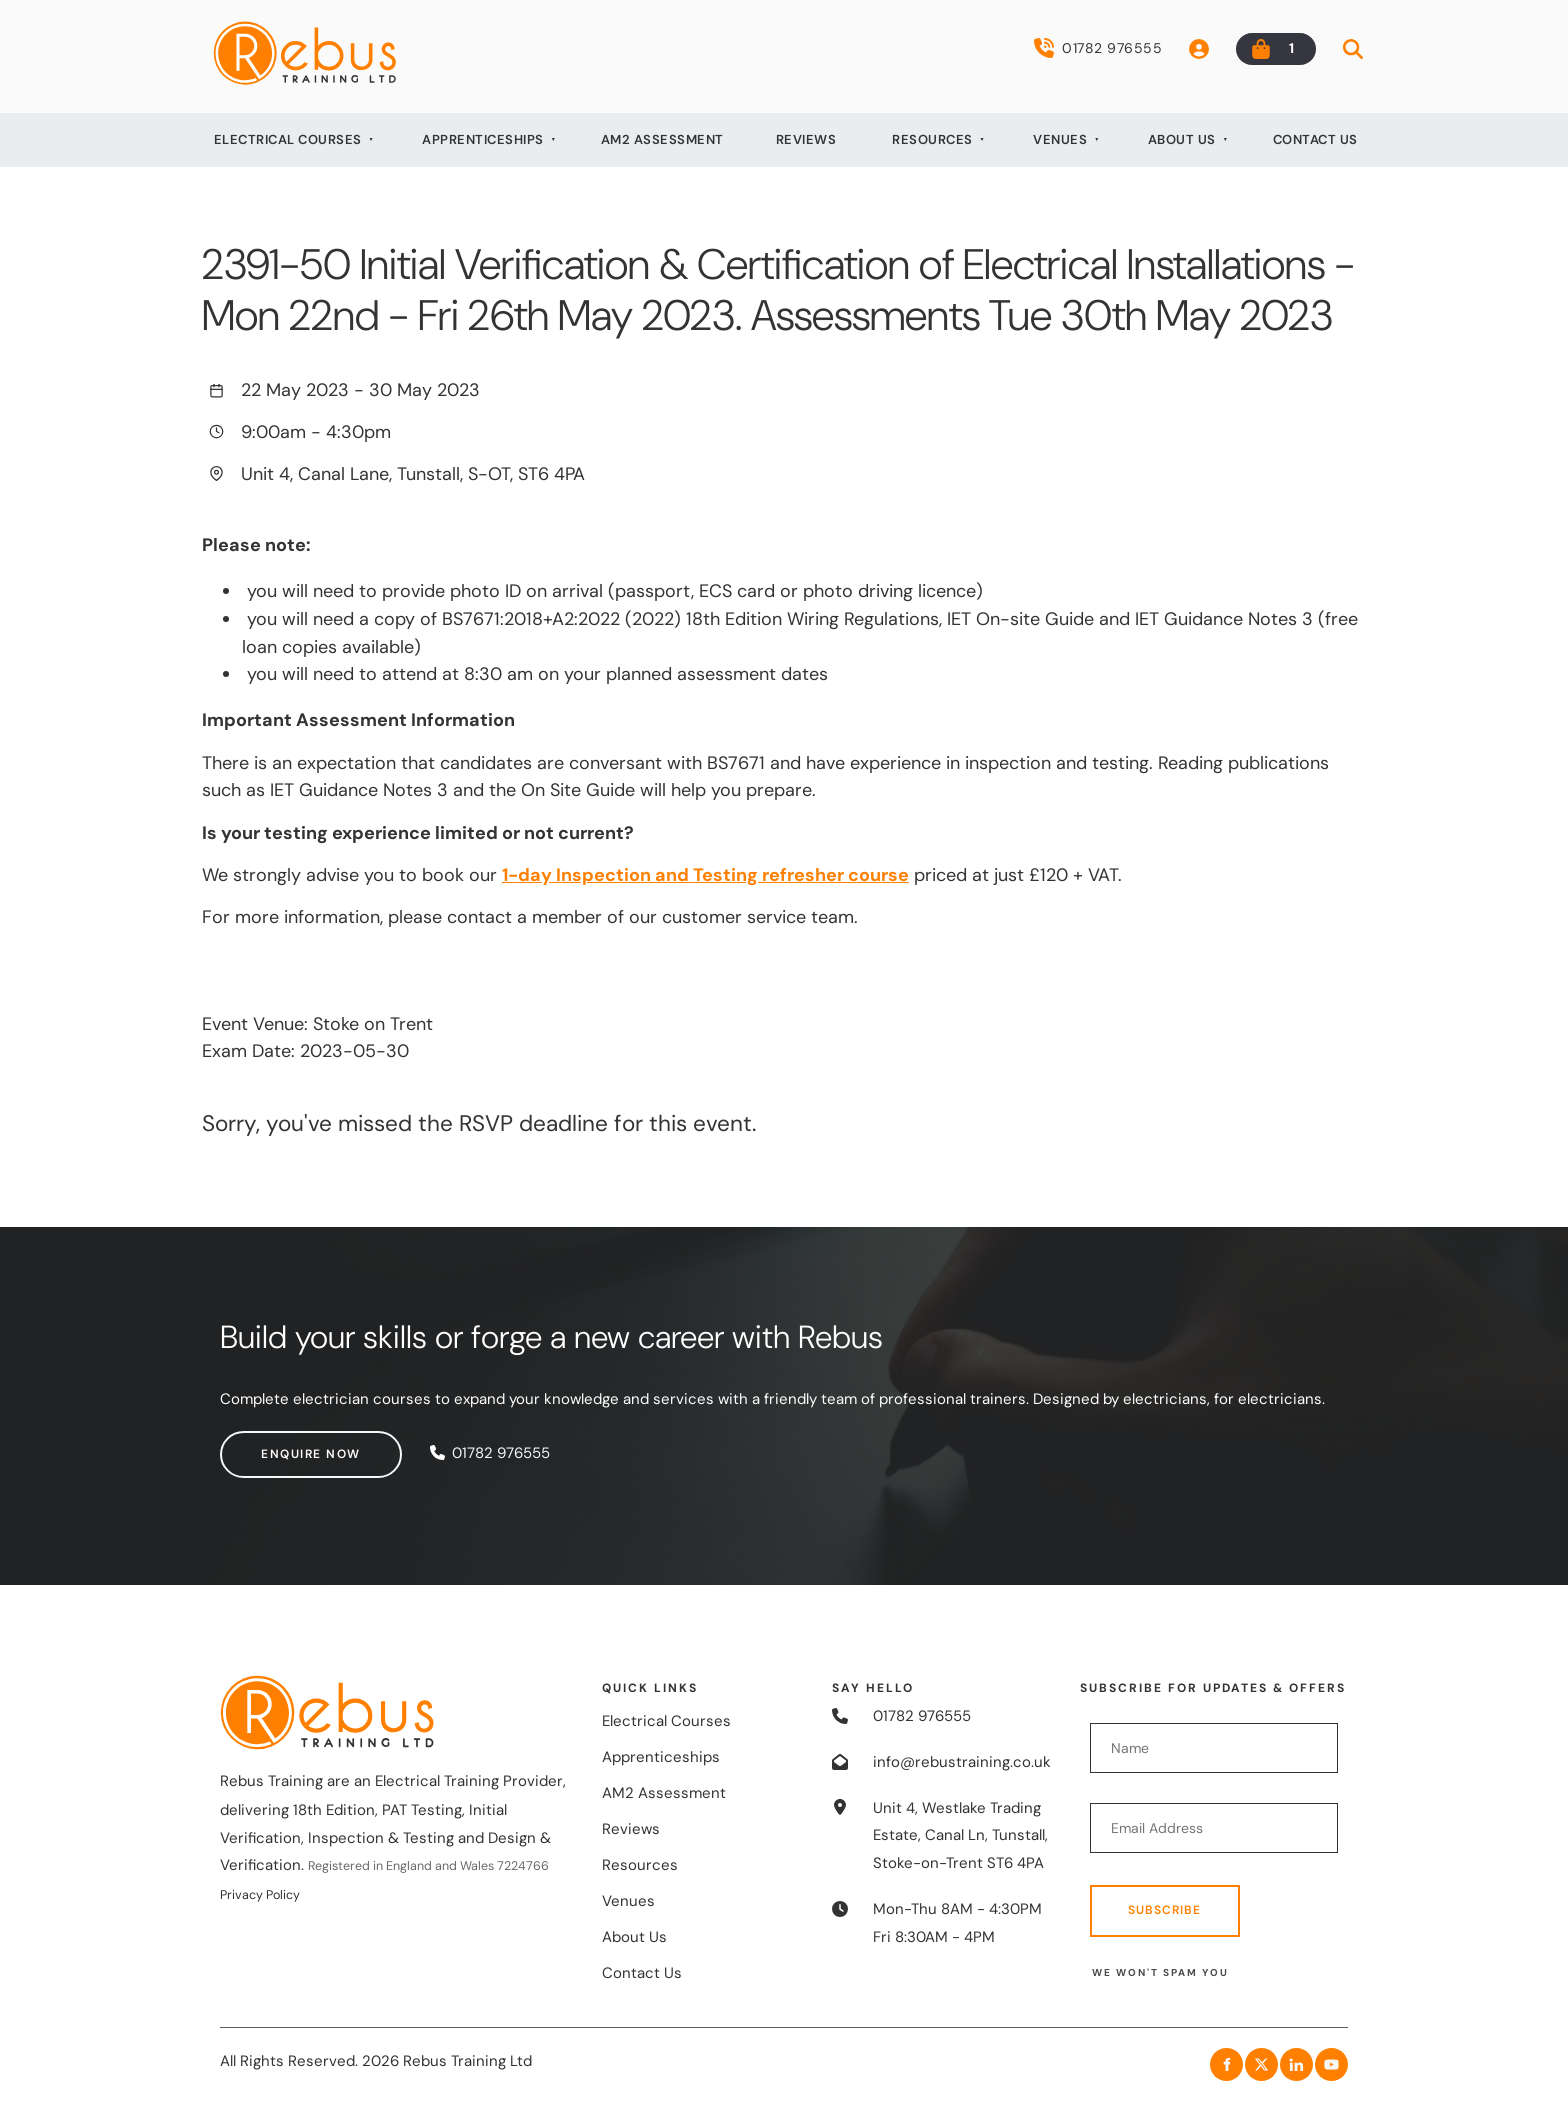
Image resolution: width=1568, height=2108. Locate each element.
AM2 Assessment (662, 139)
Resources (932, 139)
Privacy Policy (260, 1895)
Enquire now (270, 1444)
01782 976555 (1098, 48)
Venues (1060, 139)
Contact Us (1315, 139)
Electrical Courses (288, 139)
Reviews (806, 139)
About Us (1182, 139)
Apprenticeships (483, 139)
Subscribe (1164, 1910)
